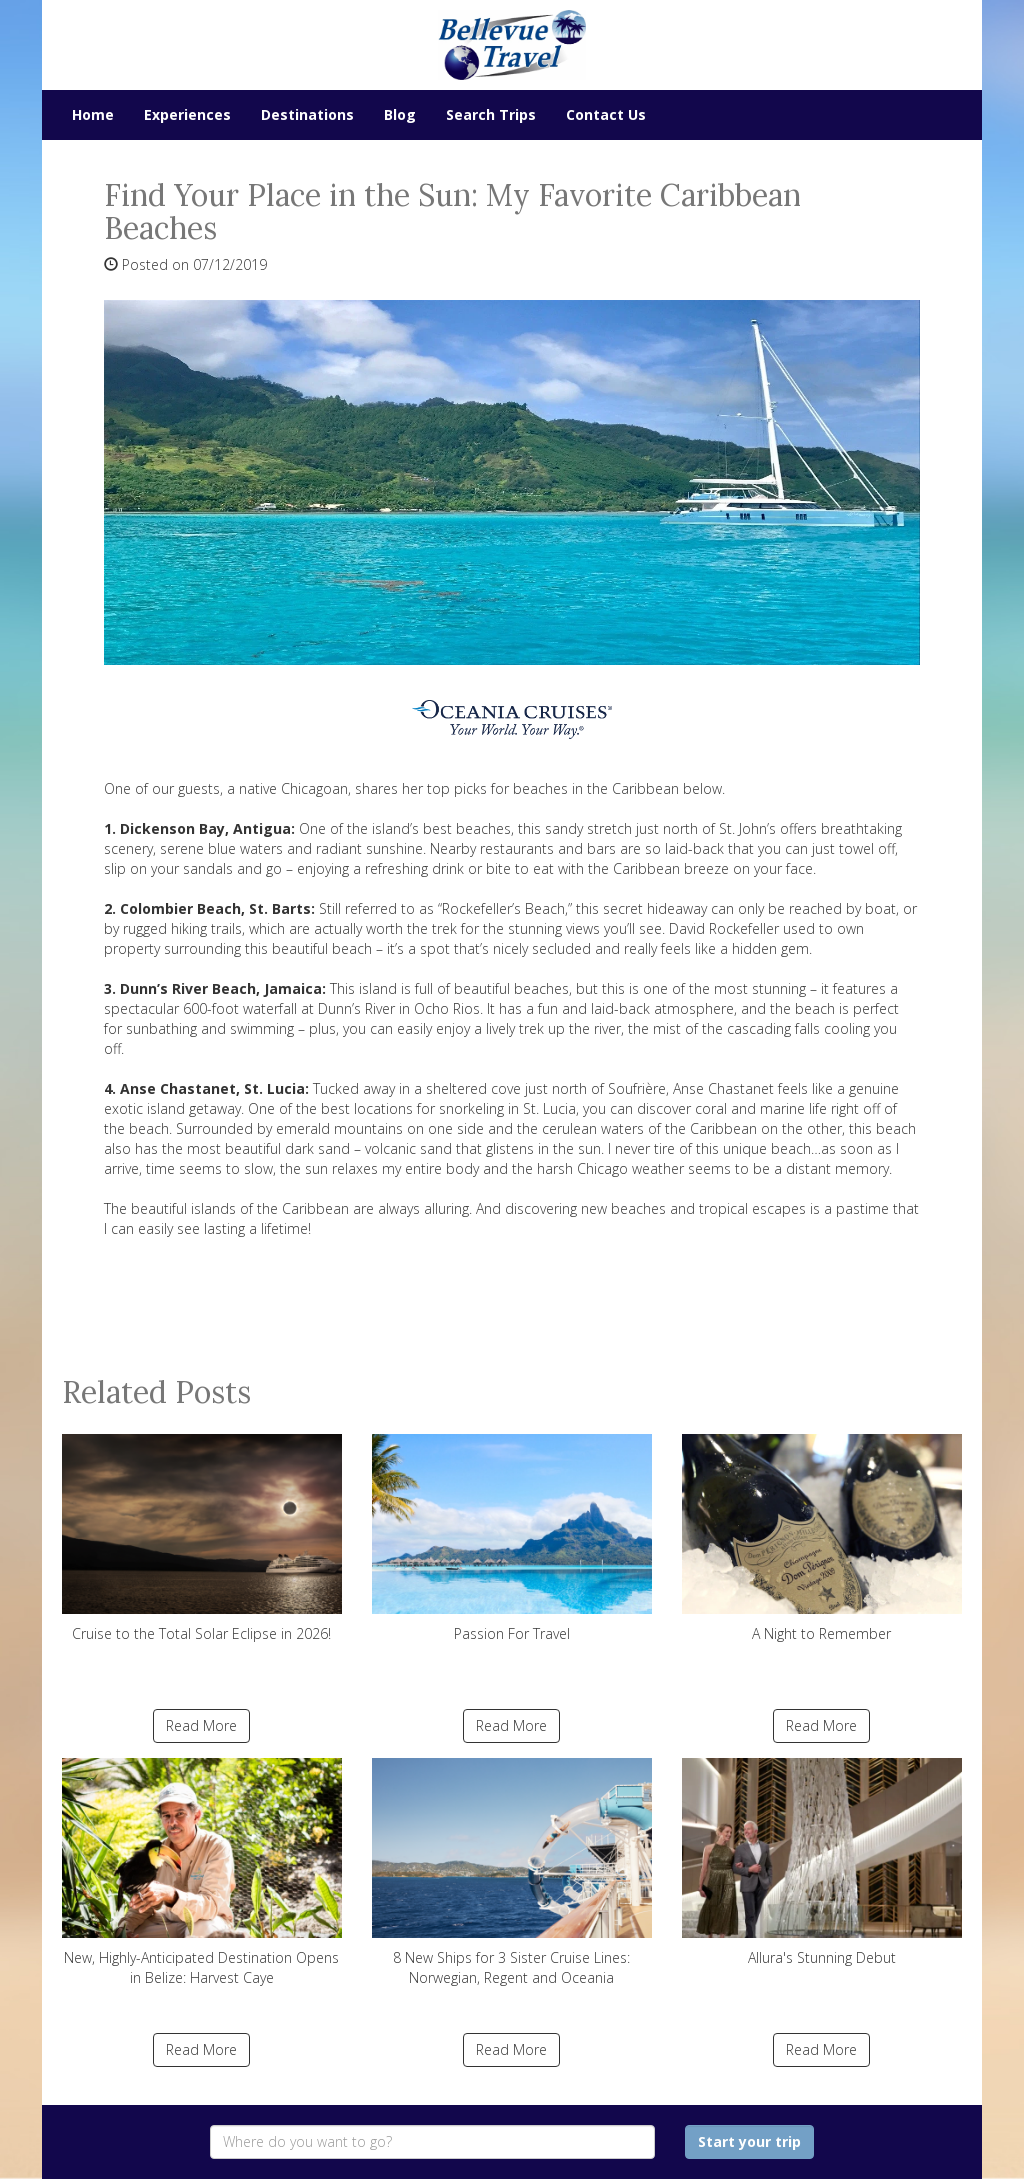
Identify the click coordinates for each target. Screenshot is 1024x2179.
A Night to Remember (822, 1538)
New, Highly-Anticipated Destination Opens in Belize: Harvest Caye (202, 1872)
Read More (201, 1725)
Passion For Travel (512, 1538)
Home (93, 114)
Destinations (307, 114)
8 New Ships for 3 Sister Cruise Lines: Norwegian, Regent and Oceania (512, 1872)
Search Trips (491, 114)
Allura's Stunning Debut (822, 1862)
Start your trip (749, 2141)
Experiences (187, 114)
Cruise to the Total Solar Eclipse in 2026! (202, 1538)
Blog (400, 114)
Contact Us (606, 114)
